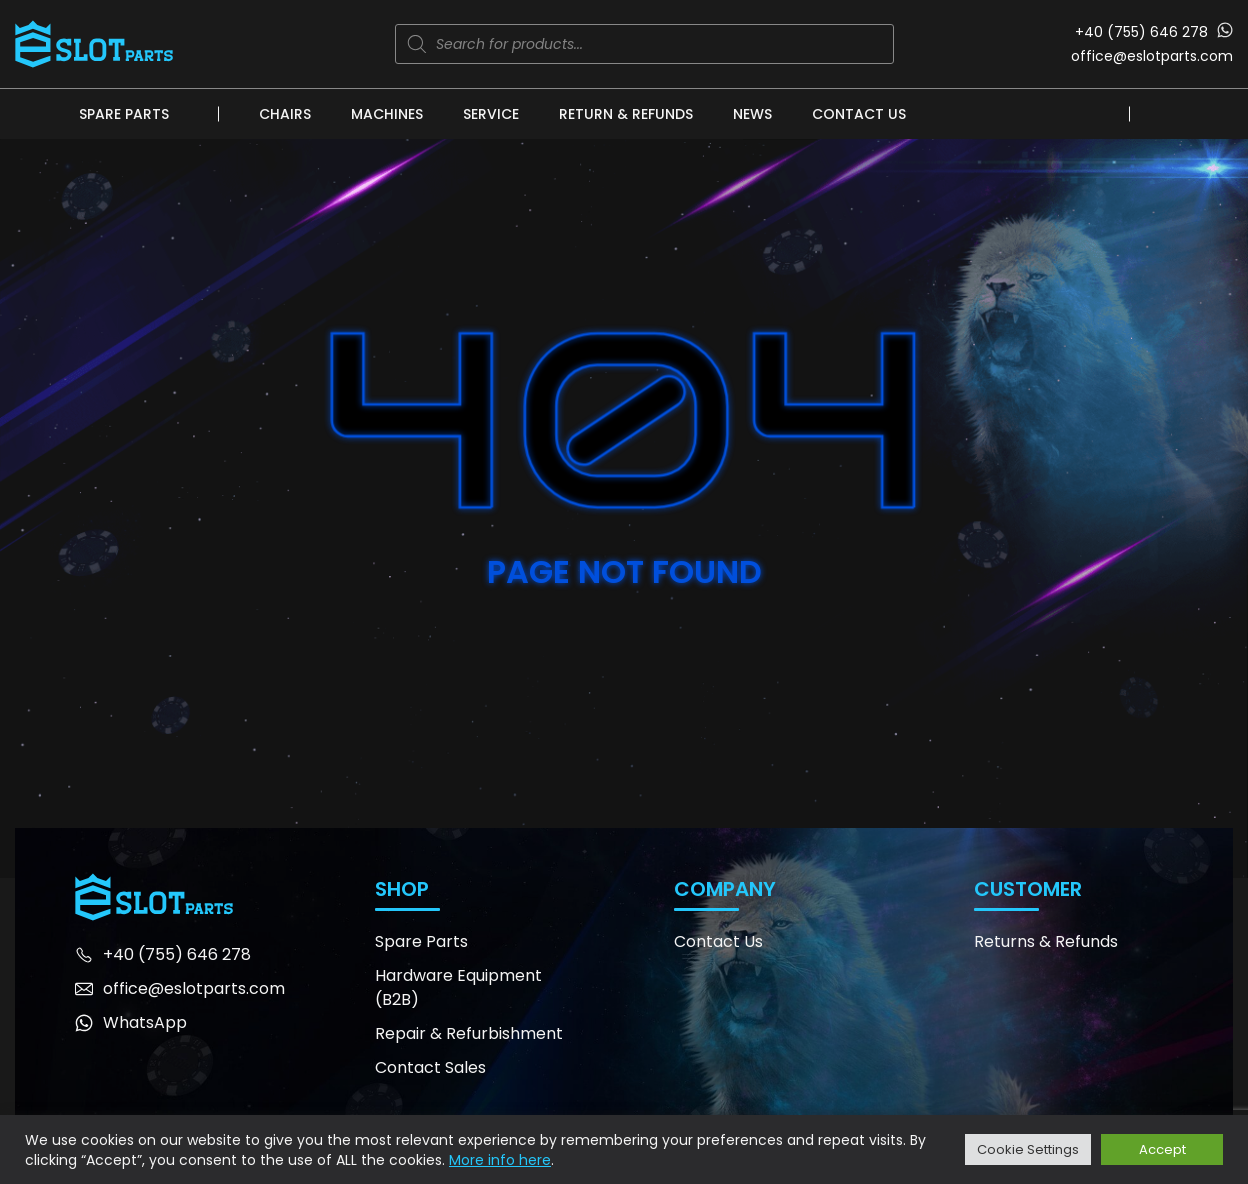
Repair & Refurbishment (469, 1033)
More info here (500, 1160)
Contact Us (859, 114)
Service (491, 114)
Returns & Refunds (1046, 941)
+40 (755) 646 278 (1141, 32)
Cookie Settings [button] (1028, 1149)
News (752, 114)
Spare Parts (124, 114)
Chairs (285, 114)
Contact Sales (430, 1067)
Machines (387, 114)
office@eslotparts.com (1152, 56)
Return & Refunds (626, 114)
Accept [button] (1162, 1149)
